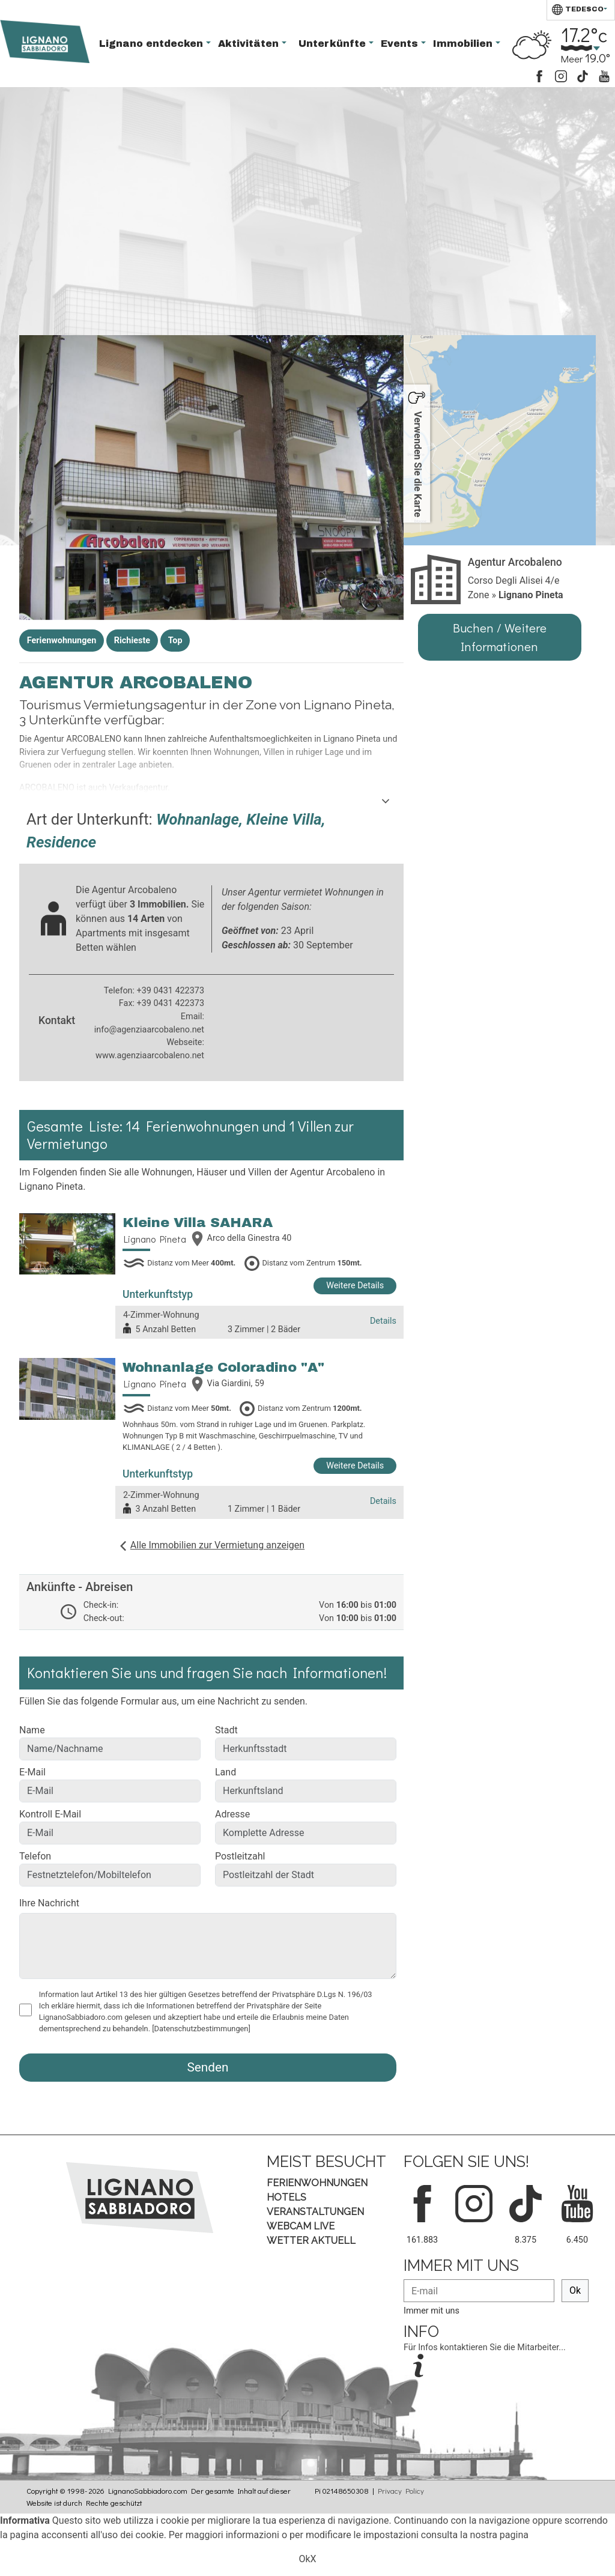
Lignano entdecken (152, 43)
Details (383, 1321)
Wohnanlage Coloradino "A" (223, 1367)
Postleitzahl (240, 1856)
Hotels (286, 2197)
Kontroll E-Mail (50, 1814)
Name (32, 1730)
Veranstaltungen (315, 2211)
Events (401, 43)
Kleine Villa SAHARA (198, 1222)
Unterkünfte (333, 43)
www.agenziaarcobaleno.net (149, 1055)
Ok (575, 2290)
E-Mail (32, 1772)
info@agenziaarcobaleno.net (149, 1030)
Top (175, 640)
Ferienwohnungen (61, 640)
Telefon (35, 1856)
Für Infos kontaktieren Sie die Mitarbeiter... (485, 2347)
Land (225, 1772)
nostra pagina (499, 2535)
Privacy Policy (401, 2491)
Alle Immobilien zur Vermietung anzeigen (217, 1545)
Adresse (232, 1814)
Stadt (226, 1730)
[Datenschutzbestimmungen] (201, 2028)
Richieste (132, 640)
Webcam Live (301, 2226)
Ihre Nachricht (49, 1903)
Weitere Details (355, 1285)
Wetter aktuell (311, 2240)
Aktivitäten (250, 43)
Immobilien (464, 43)
